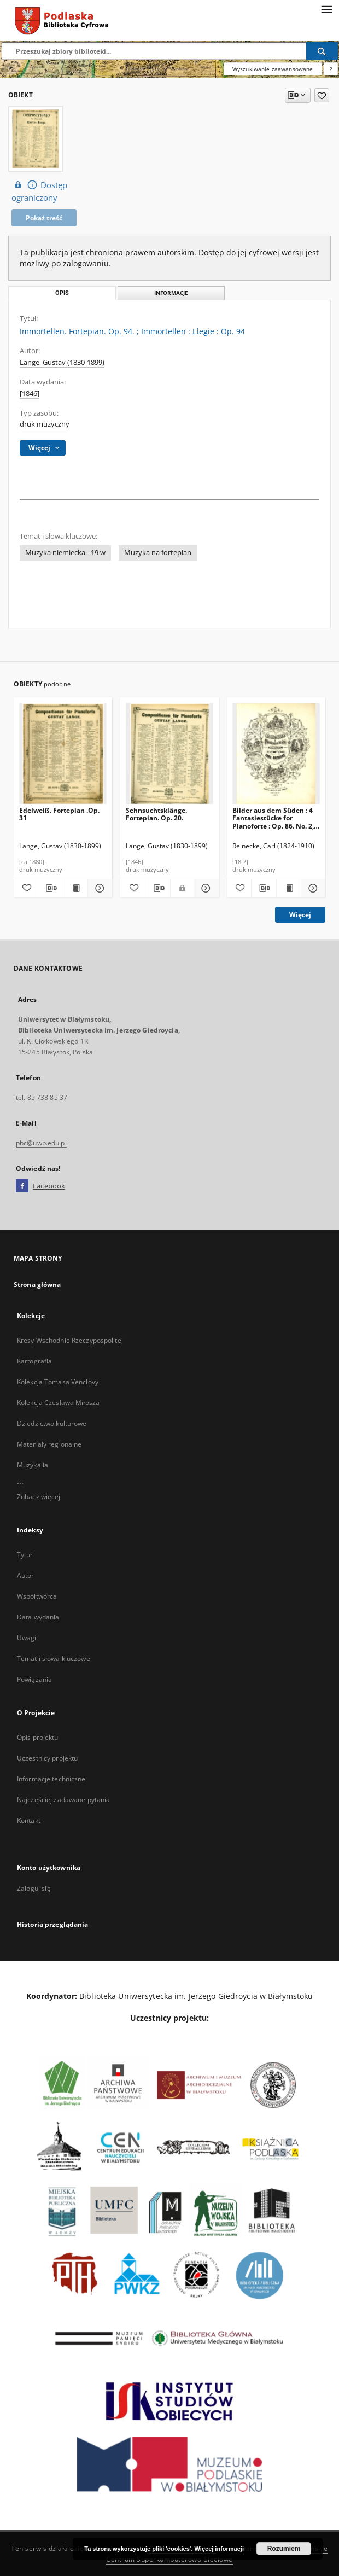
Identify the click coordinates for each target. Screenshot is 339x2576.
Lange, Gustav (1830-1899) (62, 362)
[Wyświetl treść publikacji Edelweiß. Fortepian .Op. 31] (75, 888)
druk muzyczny (44, 424)
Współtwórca (37, 1596)
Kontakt (28, 1820)
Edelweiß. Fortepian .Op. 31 (59, 814)
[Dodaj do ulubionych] (321, 95)
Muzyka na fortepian (157, 552)
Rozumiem (284, 2548)
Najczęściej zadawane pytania (63, 1799)
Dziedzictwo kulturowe (52, 1423)
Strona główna (37, 1284)
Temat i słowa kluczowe (53, 1658)
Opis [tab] (62, 292)
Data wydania (38, 1617)
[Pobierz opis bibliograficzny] (50, 888)
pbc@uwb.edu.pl (41, 1142)
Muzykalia (32, 1465)
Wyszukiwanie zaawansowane (272, 69)
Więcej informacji (219, 2548)
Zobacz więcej (39, 1496)
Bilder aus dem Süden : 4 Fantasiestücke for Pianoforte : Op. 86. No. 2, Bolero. (273, 818)
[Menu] (326, 9)
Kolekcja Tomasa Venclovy (57, 1381)
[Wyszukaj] (322, 51)
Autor (25, 1575)
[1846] (29, 393)
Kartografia (34, 1361)
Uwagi (27, 1637)
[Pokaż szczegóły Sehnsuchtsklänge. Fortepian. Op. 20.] (204, 888)
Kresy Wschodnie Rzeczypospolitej (70, 1340)
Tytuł (24, 1554)
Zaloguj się (34, 1888)
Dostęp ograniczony (39, 190)
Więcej (300, 914)
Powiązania (34, 1679)
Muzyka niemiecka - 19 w (65, 552)
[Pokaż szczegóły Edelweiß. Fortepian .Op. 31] (98, 888)
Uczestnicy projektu (47, 1758)
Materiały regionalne (49, 1444)
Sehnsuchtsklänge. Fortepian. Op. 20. (156, 814)
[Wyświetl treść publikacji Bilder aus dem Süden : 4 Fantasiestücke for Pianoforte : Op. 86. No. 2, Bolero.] (289, 888)
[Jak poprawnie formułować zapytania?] (331, 68)
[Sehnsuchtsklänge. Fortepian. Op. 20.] (169, 754)
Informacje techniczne (51, 1779)
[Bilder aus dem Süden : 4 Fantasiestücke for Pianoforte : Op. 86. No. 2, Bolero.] (276, 754)
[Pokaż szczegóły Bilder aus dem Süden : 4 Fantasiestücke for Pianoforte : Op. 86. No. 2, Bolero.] (312, 888)
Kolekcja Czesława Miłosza (58, 1402)
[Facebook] (22, 1186)
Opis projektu (38, 1737)
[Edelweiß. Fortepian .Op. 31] (63, 754)
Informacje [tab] (171, 292)
